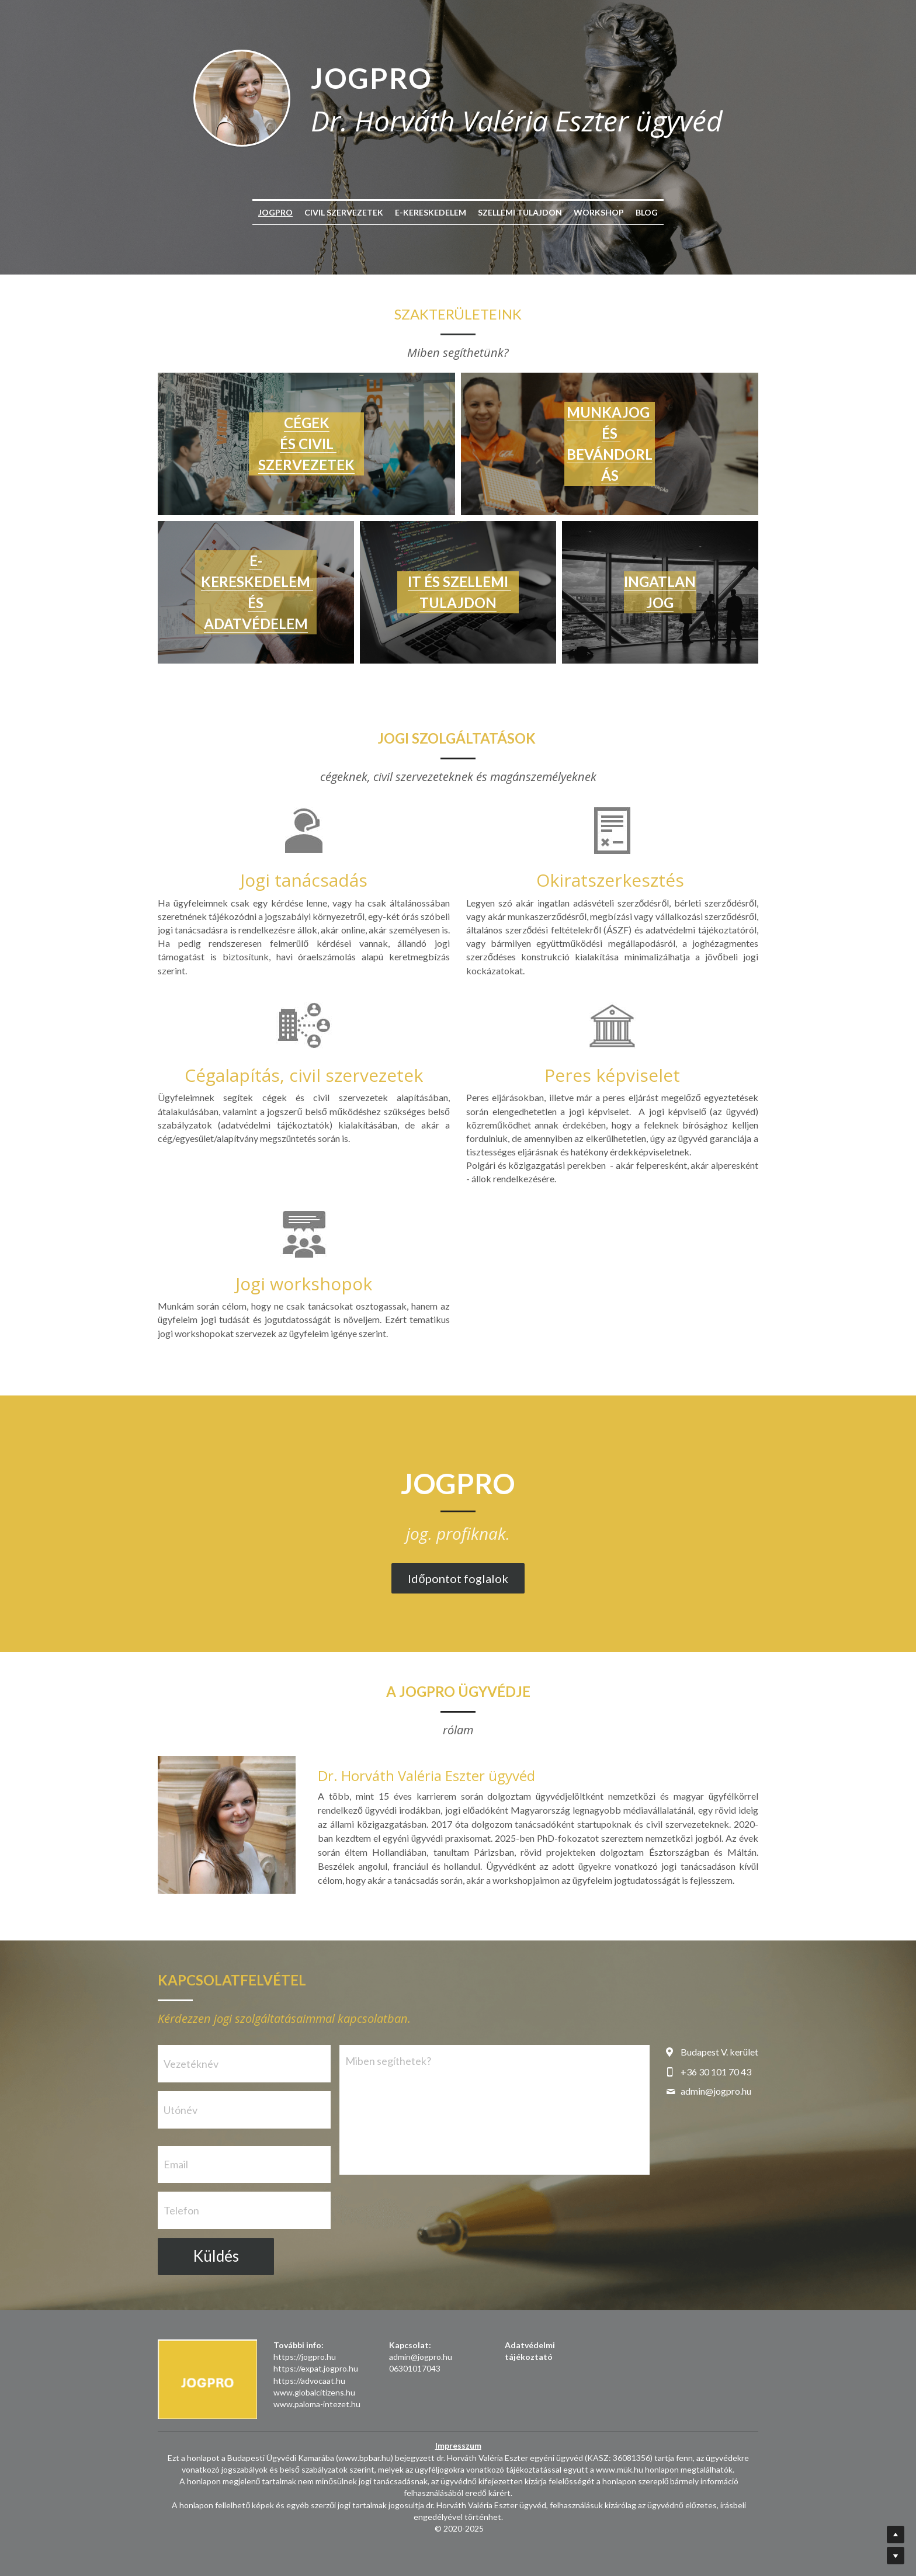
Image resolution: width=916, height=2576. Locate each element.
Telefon (181, 2210)
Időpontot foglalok (458, 1578)
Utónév (180, 2109)
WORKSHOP (599, 212)
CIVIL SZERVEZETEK (343, 212)
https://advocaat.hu (309, 2381)
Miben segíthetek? (388, 2060)
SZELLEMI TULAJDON (520, 212)
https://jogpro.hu (304, 2357)
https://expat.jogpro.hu (315, 2368)
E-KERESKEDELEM (430, 212)
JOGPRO (275, 212)
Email (176, 2164)
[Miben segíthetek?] (494, 2110)
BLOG (647, 212)
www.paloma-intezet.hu (316, 2404)
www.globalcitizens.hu (314, 2392)
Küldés (216, 2256)
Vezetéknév (191, 2063)
